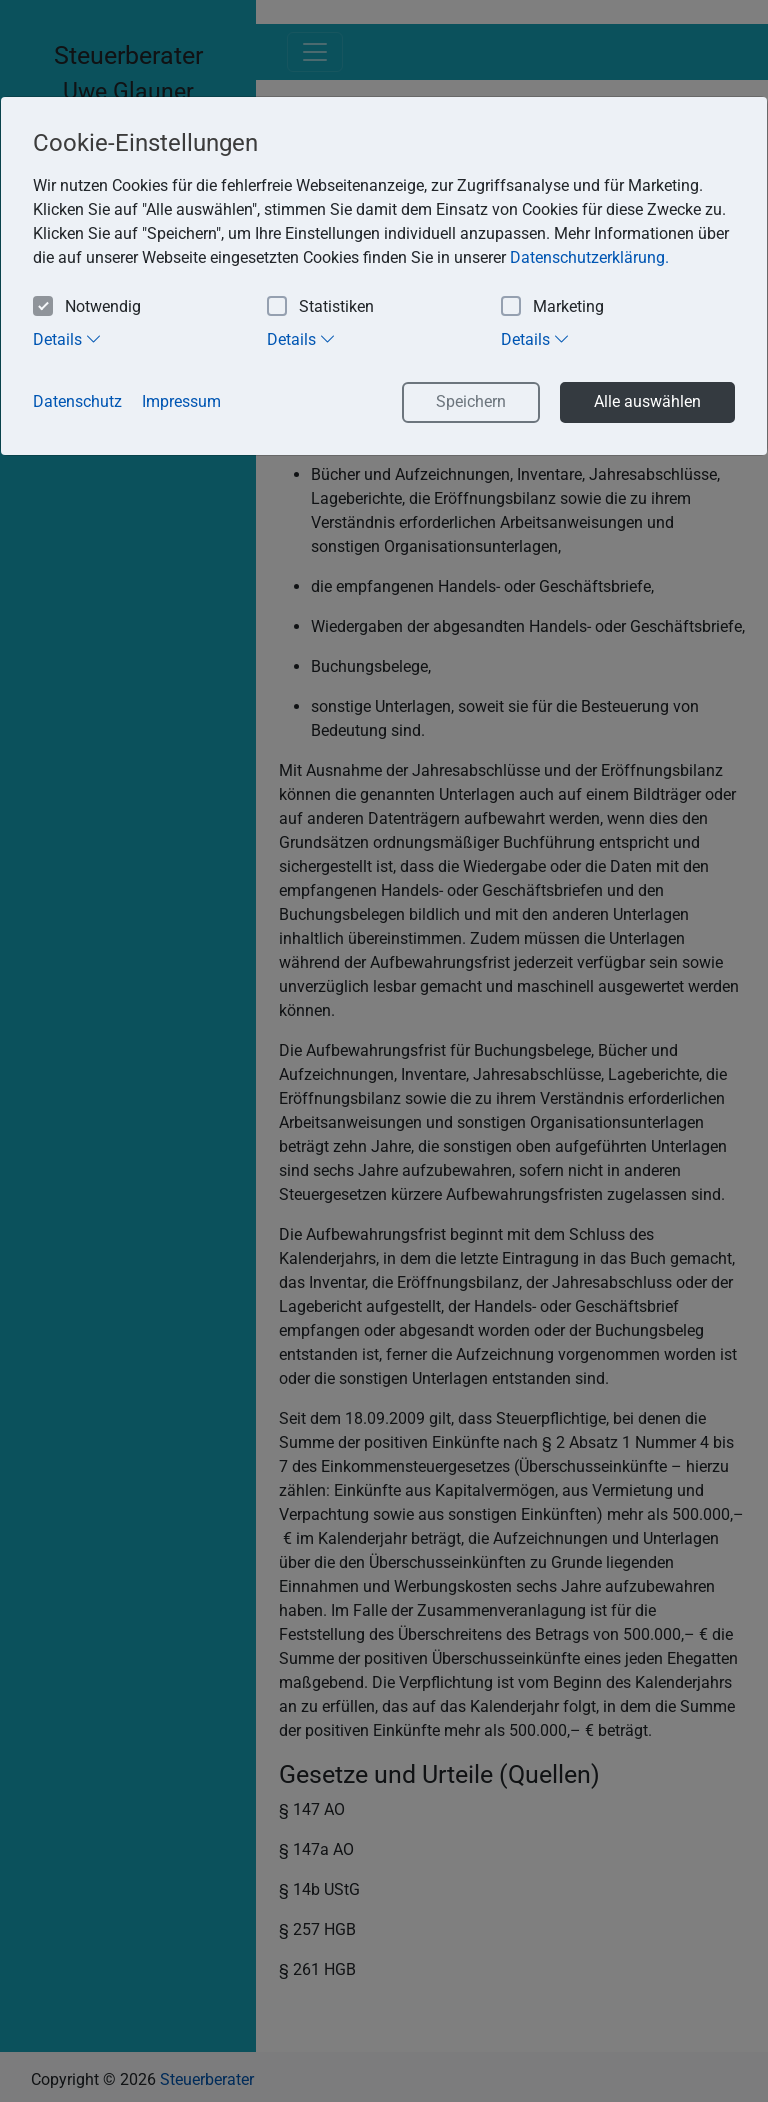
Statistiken (320, 307)
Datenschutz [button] (77, 401)
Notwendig (87, 307)
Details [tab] (67, 339)
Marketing (552, 307)
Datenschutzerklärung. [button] (589, 257)
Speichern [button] (471, 401)
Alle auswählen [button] (647, 401)
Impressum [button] (181, 401)
